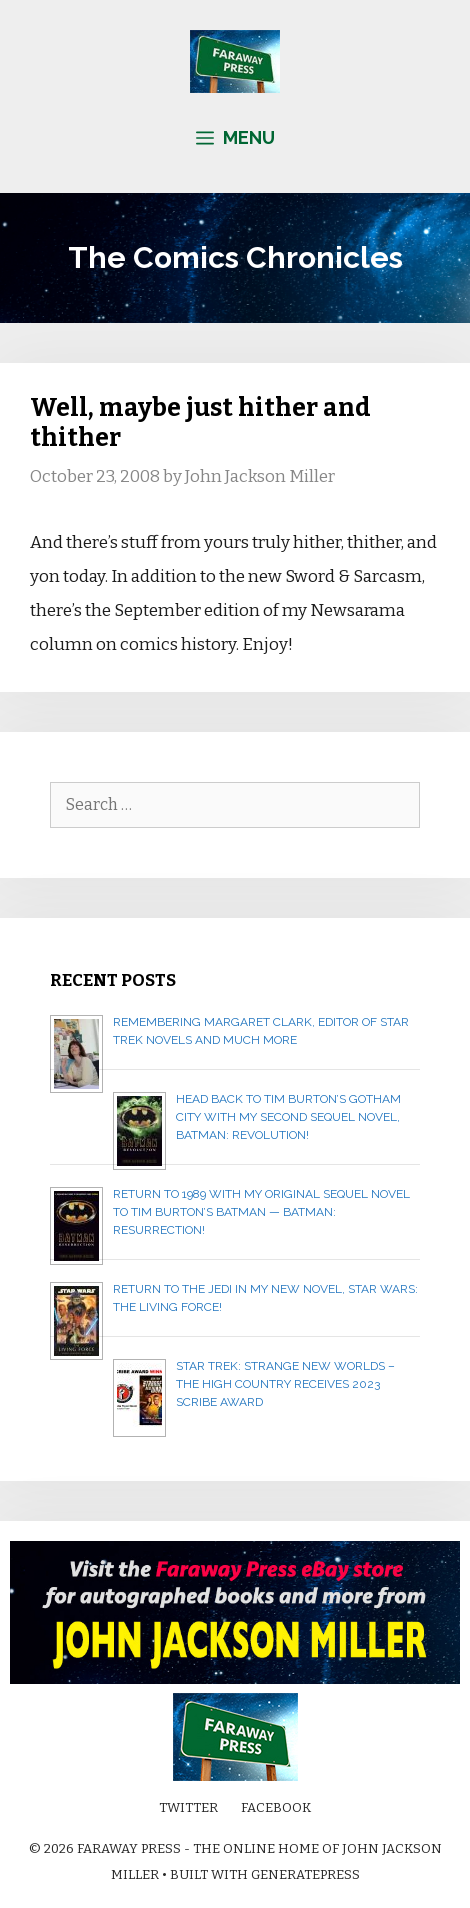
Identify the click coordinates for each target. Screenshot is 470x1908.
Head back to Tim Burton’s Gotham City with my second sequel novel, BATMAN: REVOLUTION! (288, 1117)
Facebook (276, 1807)
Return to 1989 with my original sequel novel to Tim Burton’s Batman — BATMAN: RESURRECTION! (261, 1212)
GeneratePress (305, 1874)
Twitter (188, 1807)
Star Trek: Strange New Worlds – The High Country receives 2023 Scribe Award (285, 1384)
